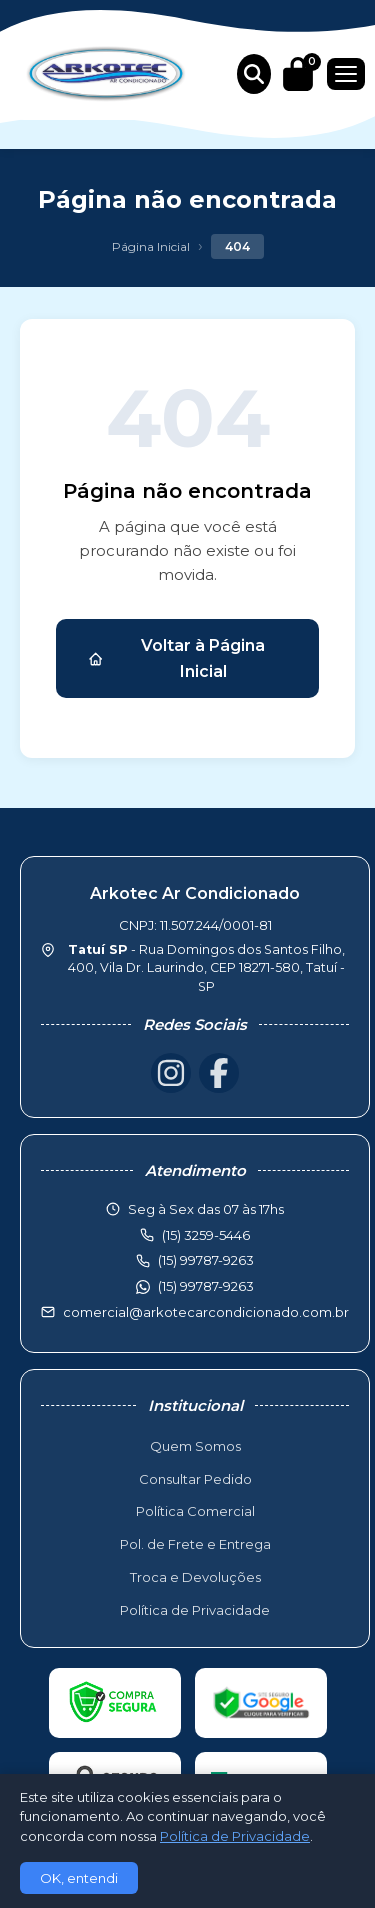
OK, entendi (79, 1878)
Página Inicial (151, 246)
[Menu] (346, 74)
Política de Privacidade (195, 1610)
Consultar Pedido (195, 1479)
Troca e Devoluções (195, 1577)
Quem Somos (195, 1446)
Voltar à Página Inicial (176, 658)
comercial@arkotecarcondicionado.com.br (206, 1312)
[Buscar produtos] (254, 74)
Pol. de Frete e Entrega (195, 1544)
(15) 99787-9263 (206, 1286)
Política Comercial (195, 1511)
